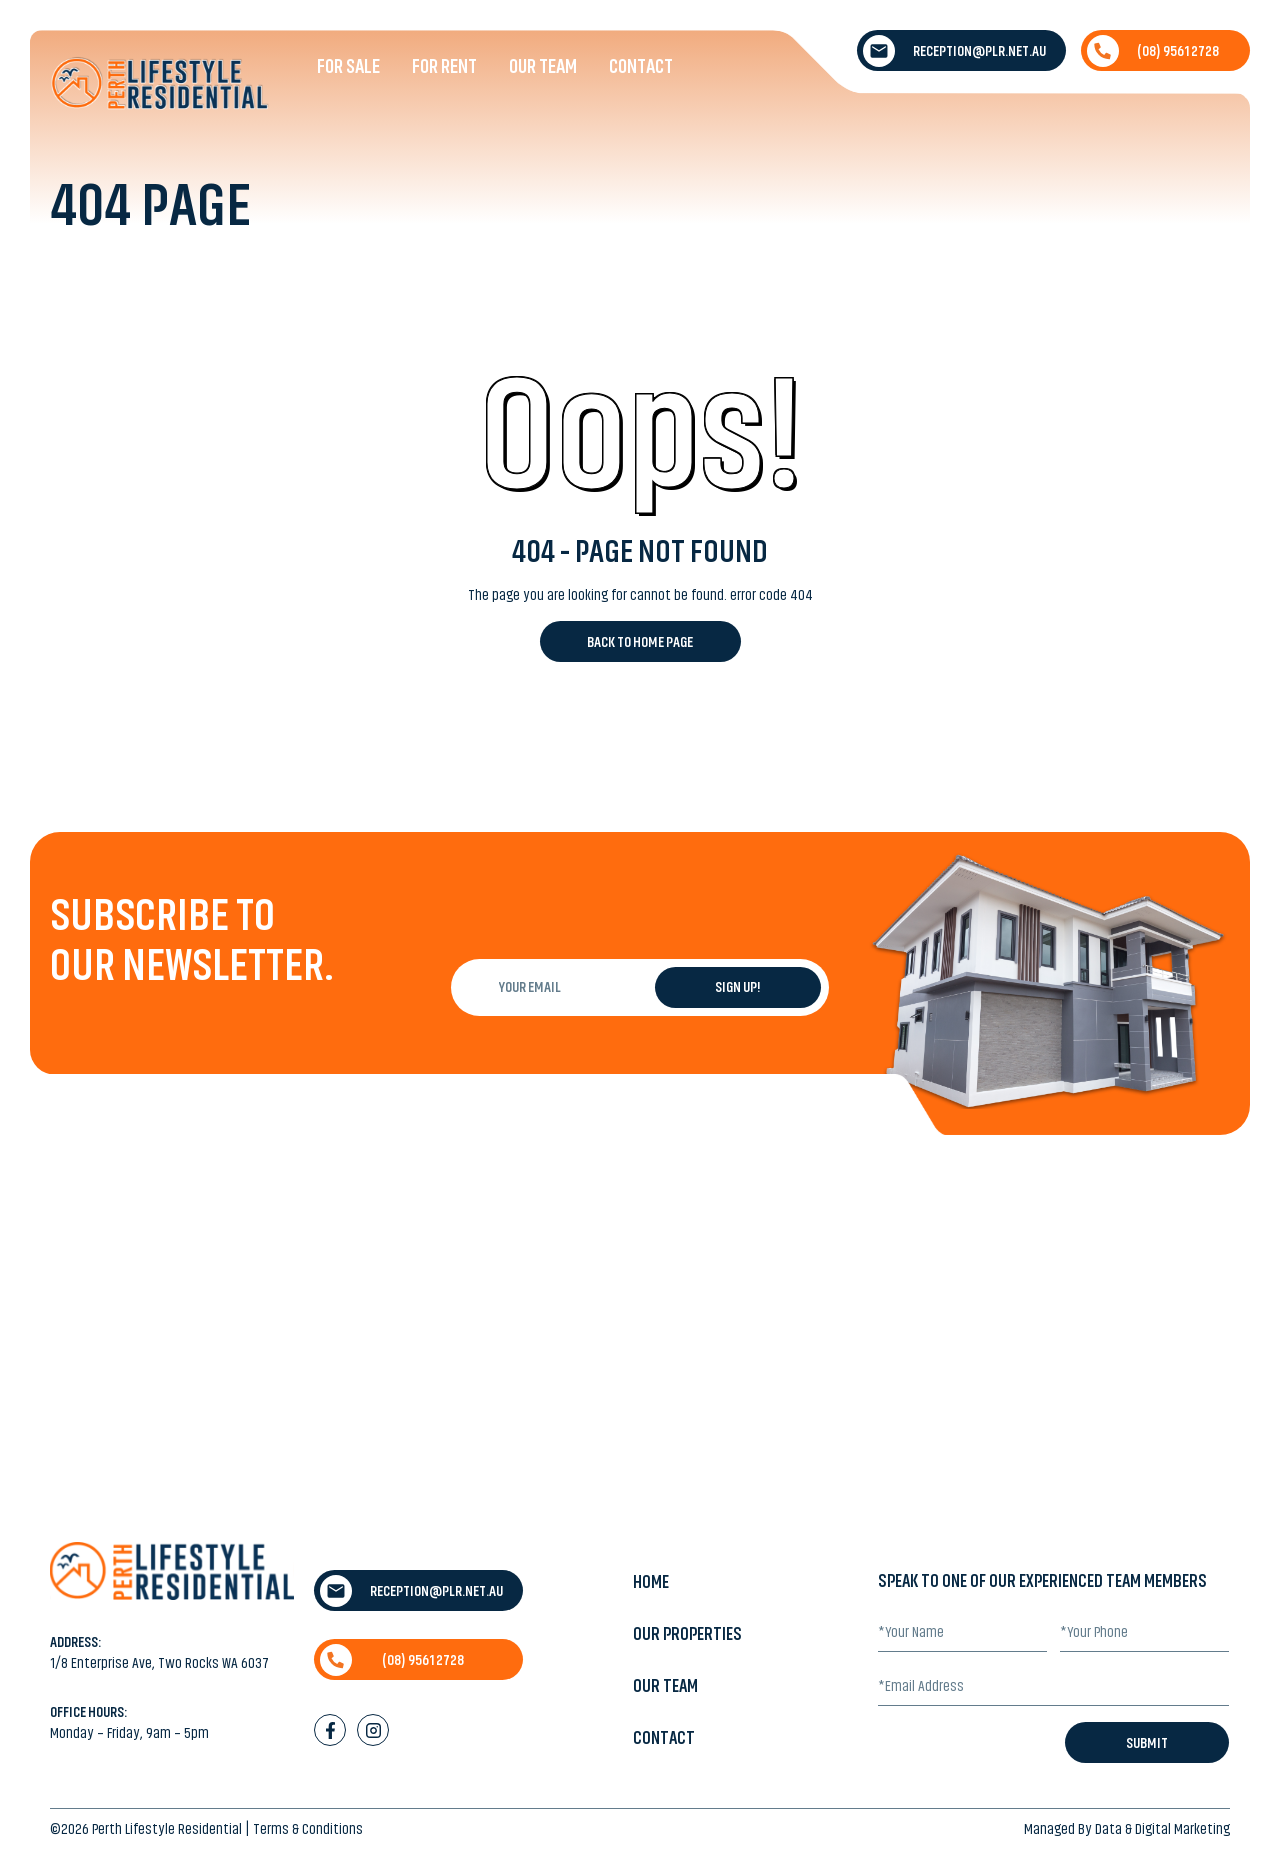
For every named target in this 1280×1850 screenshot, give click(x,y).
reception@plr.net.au (954, 51)
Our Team (543, 66)
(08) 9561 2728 (1153, 51)
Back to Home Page (640, 642)
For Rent (444, 66)
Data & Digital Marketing (1162, 1829)
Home (651, 1582)
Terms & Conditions (308, 1829)
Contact (641, 66)
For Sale (348, 66)
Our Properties (687, 1634)
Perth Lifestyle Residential (167, 1829)
